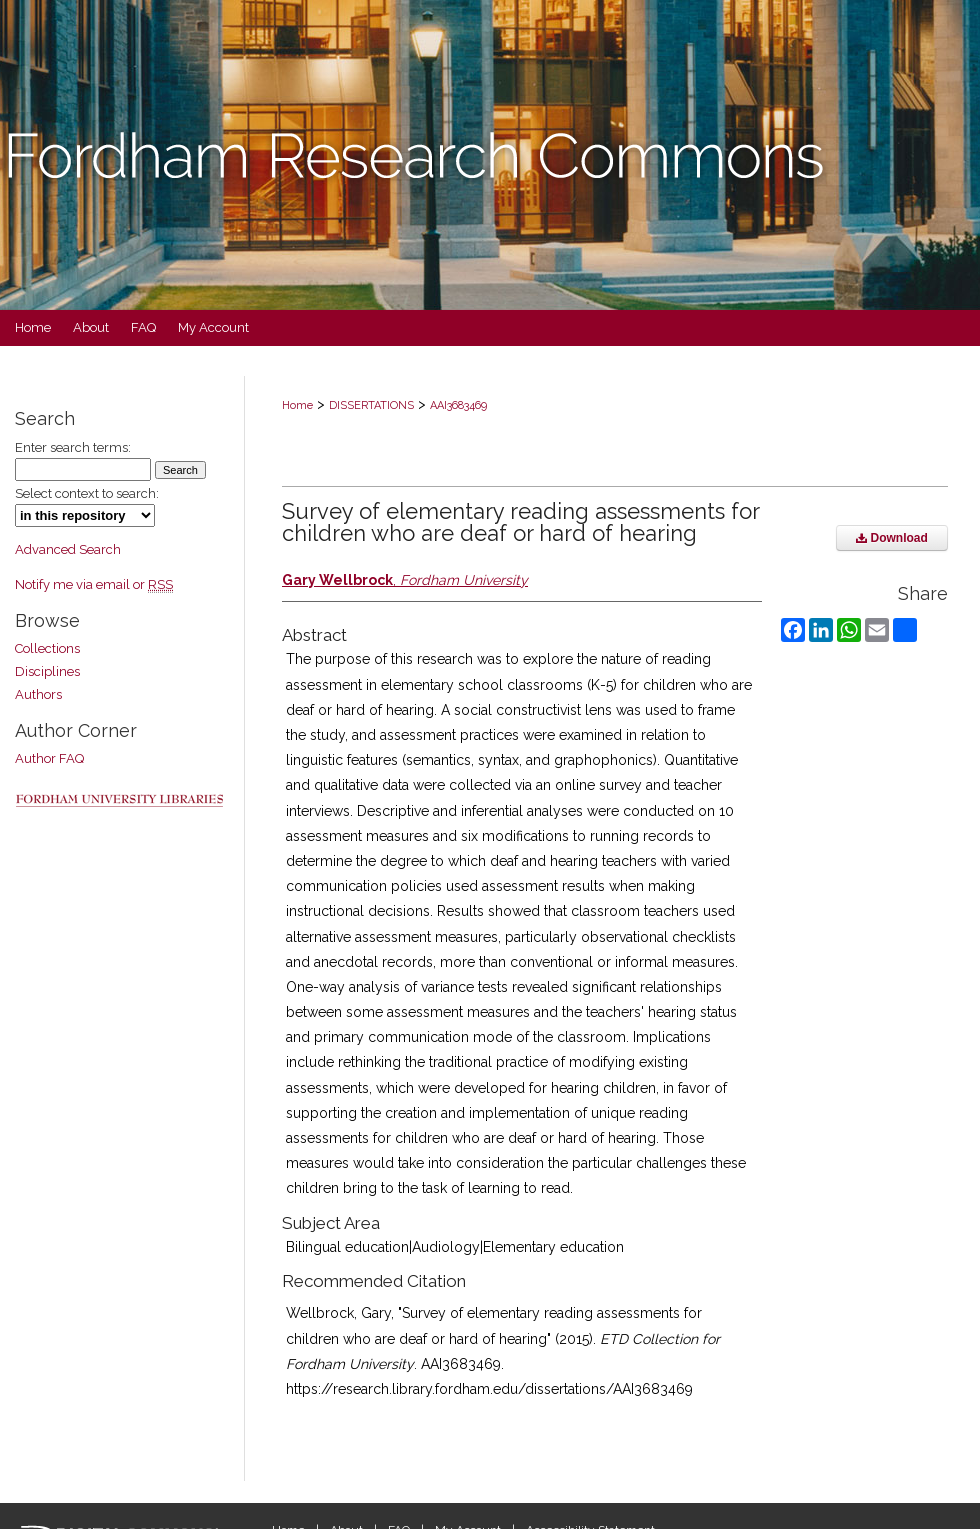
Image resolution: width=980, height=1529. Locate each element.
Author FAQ (49, 758)
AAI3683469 (458, 405)
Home (297, 405)
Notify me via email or (94, 584)
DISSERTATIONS (371, 405)
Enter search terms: (73, 447)
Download (892, 538)
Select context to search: (87, 493)
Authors (38, 694)
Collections (47, 648)
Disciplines (47, 671)
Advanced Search (68, 549)
